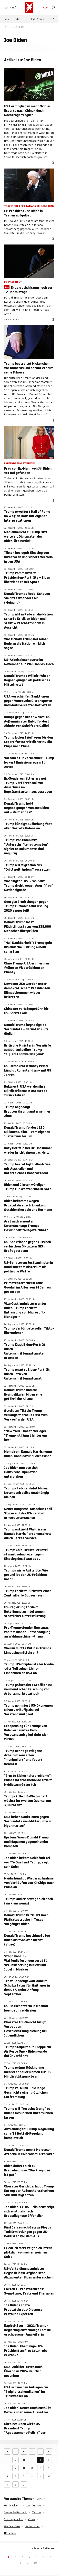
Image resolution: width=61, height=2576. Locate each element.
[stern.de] (29, 7)
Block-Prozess (37, 19)
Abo (45, 7)
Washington (33, 2505)
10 (35, 2562)
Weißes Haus (12, 2526)
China (31, 2519)
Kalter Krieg (32, 2526)
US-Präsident (12, 2505)
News (7, 19)
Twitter (36, 2512)
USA (39, 2498)
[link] (53, 7)
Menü (10, 7)
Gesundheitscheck (15, 2512)
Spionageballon (13, 2519)
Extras (18, 19)
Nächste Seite (43, 2548)
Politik (7, 26)
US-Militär (10, 2533)
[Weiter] (53, 19)
